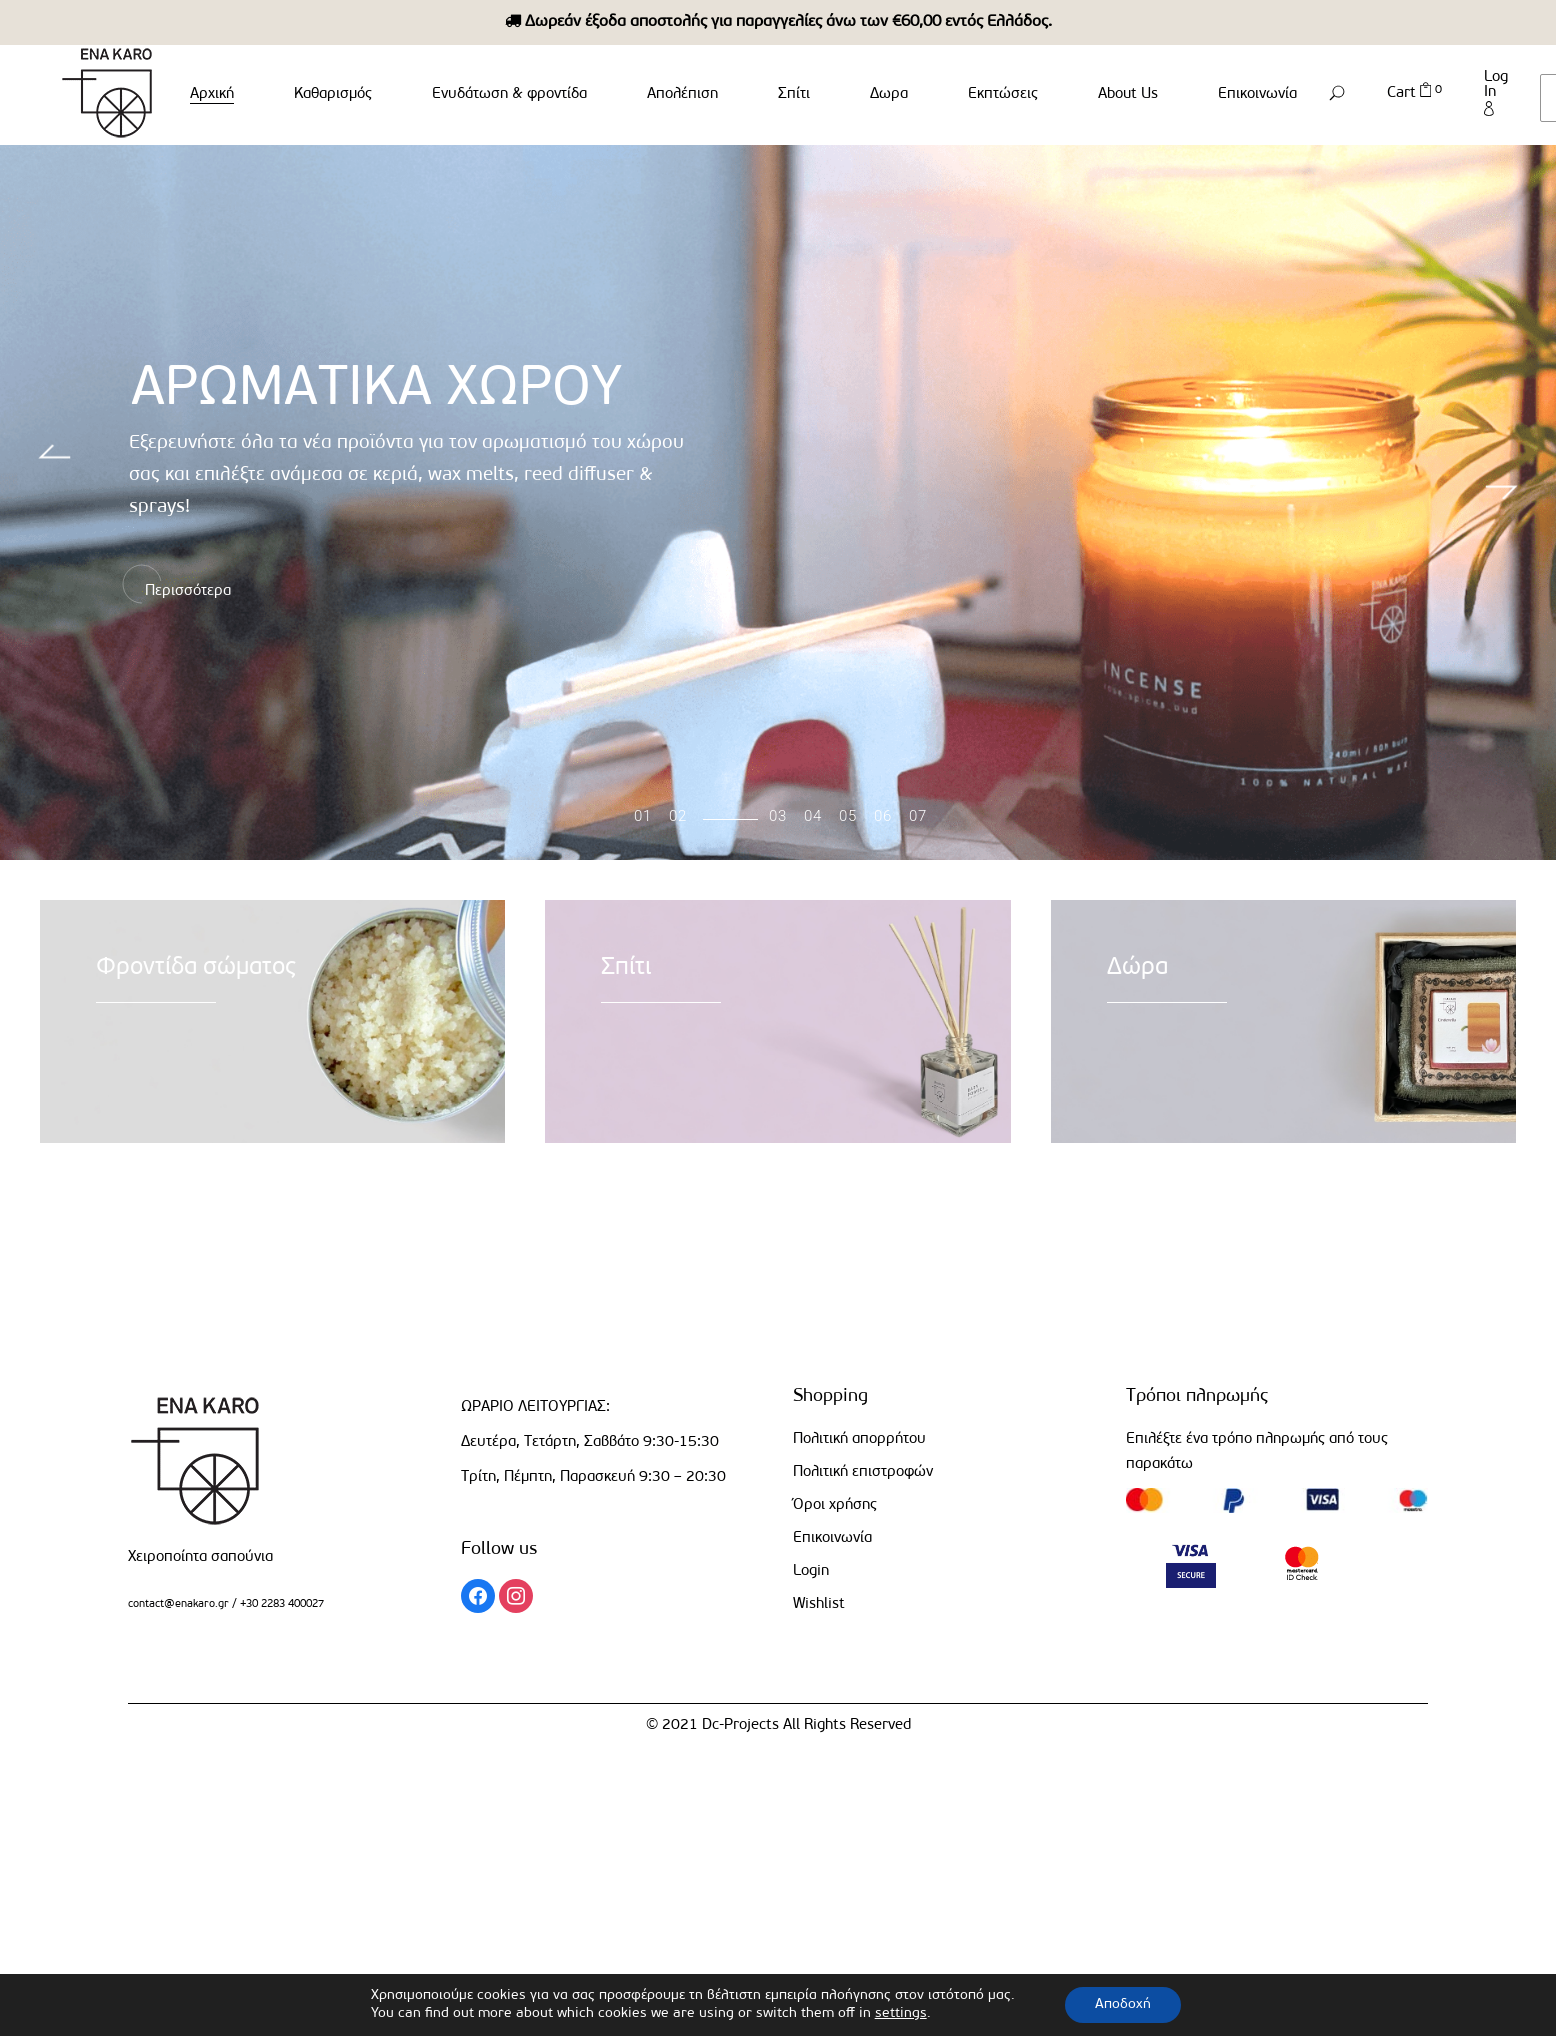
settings (901, 2013)
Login (811, 1571)
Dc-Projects (740, 1725)
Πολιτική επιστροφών (863, 1472)
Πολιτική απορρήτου (859, 1439)
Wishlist (819, 1604)
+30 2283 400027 (280, 1604)
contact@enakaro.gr (178, 1604)
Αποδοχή (1123, 2004)
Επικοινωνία (832, 1538)
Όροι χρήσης (835, 1505)
